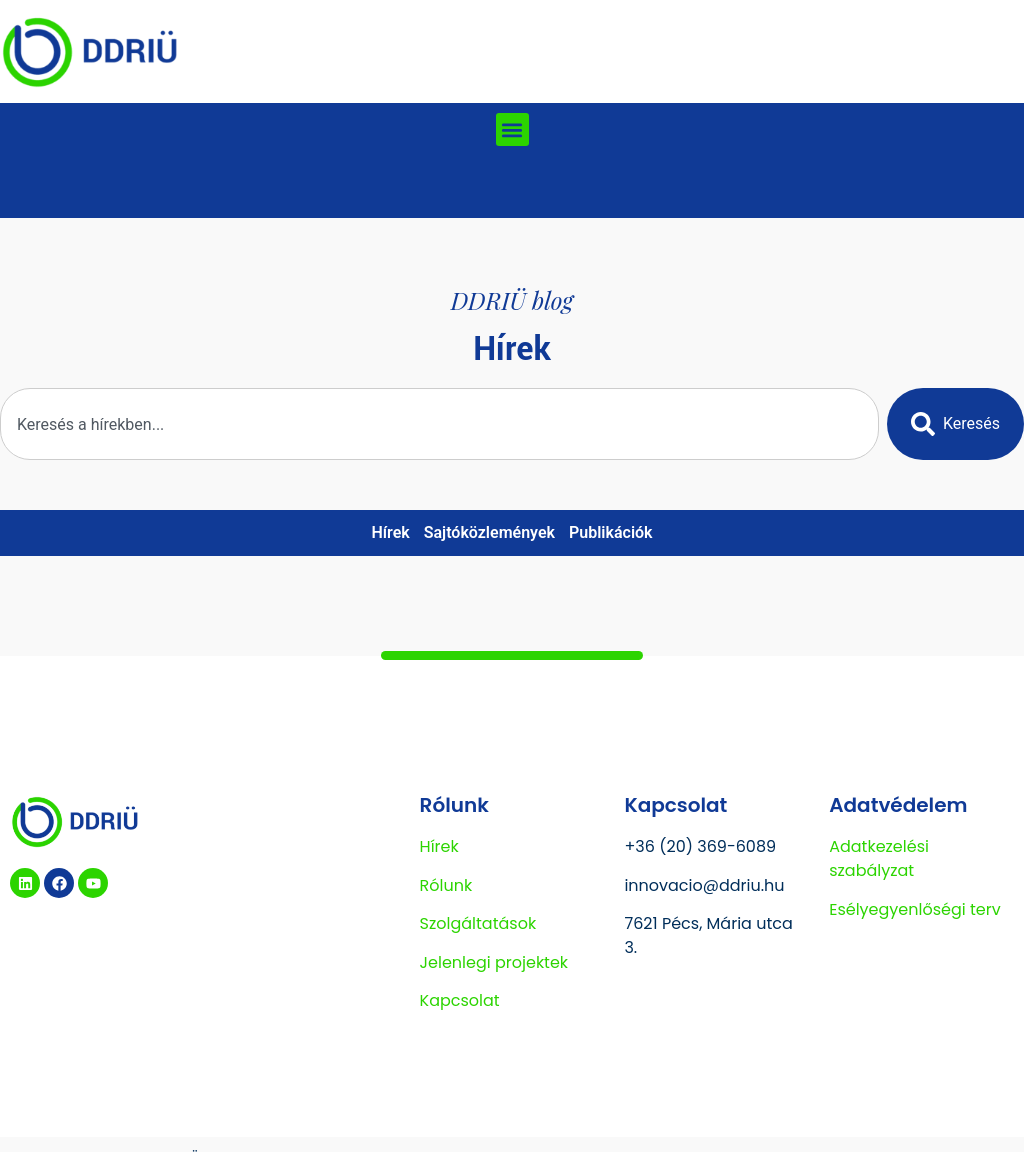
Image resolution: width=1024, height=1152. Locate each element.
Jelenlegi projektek (494, 962)
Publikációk (611, 532)
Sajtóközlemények (489, 532)
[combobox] (439, 424)
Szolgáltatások (478, 923)
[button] (512, 129)
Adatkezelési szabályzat (879, 858)
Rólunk (446, 885)
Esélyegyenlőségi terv (915, 909)
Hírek (390, 532)
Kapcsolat (460, 1000)
